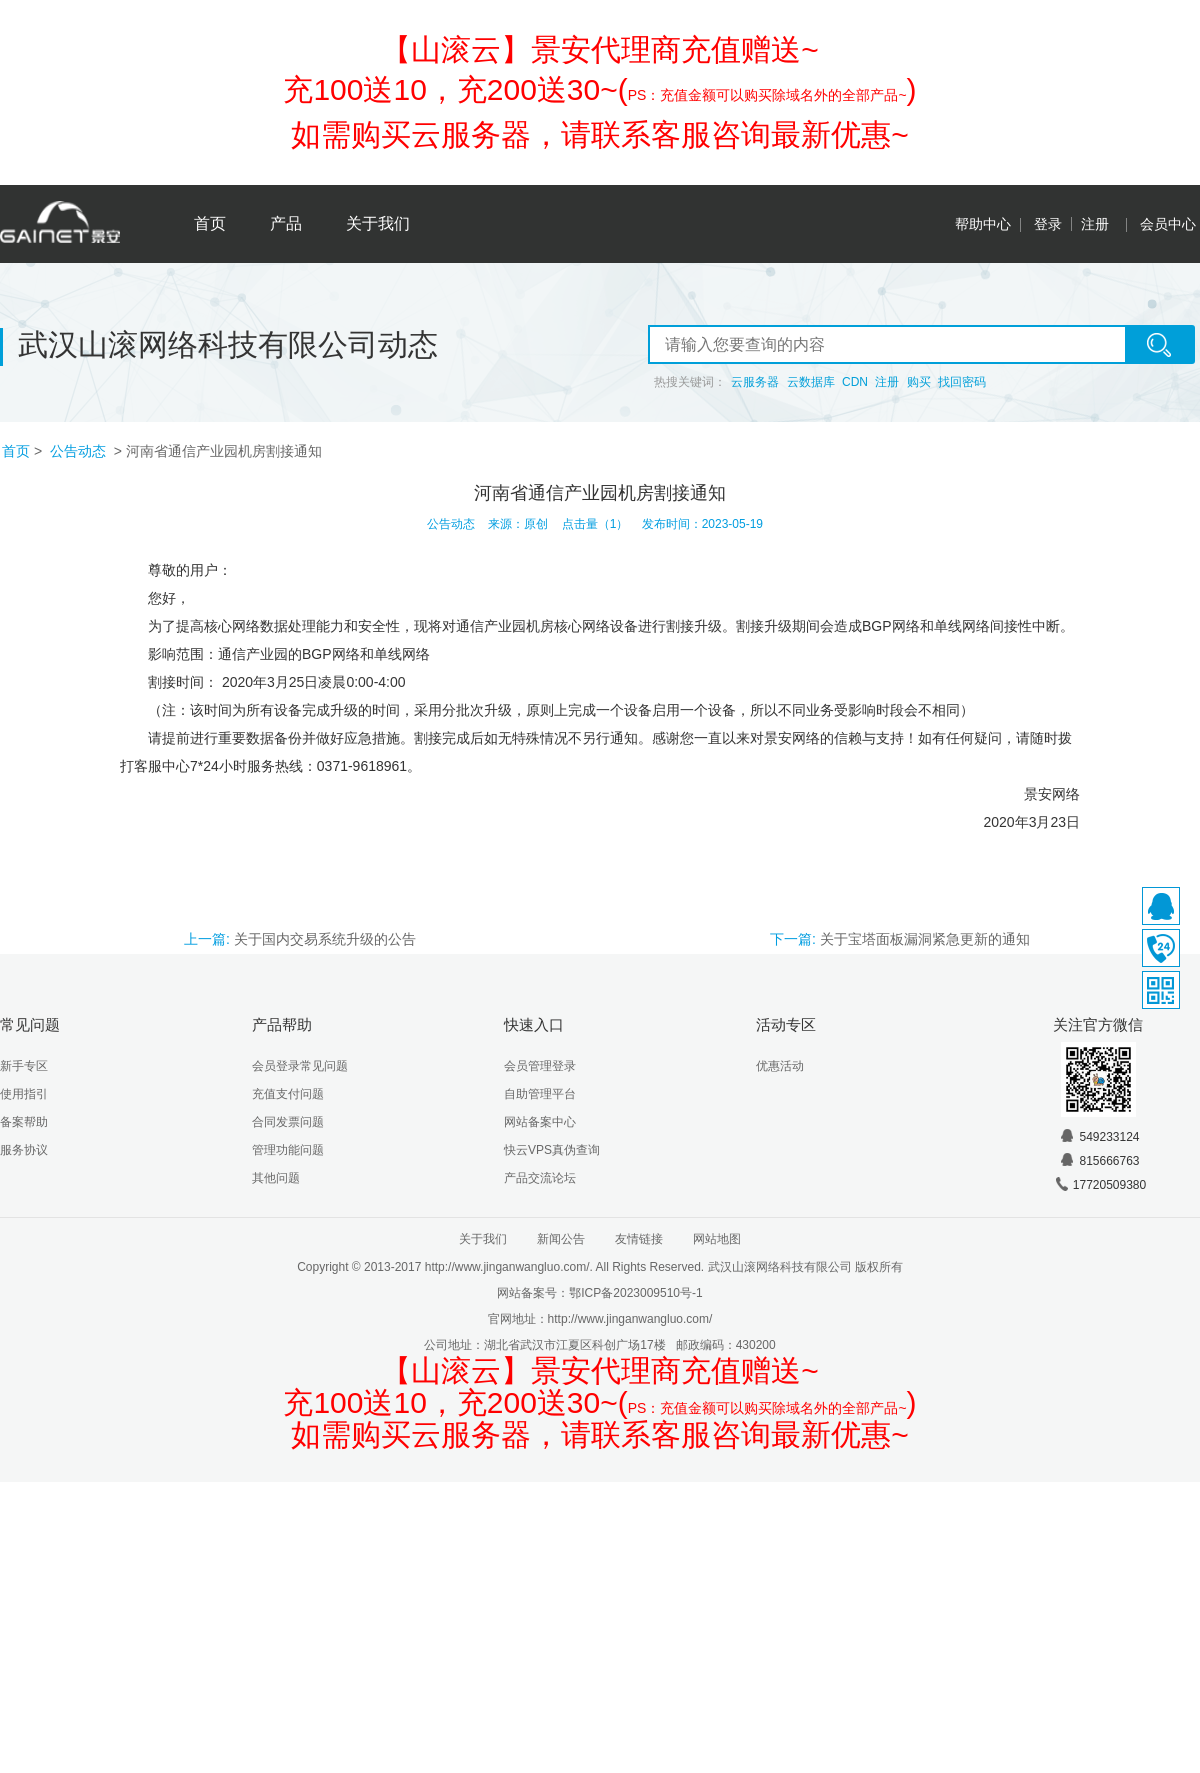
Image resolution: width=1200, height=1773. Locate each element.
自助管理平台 (540, 1094)
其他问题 (276, 1178)
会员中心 (1168, 224)
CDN (855, 382)
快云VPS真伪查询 (552, 1150)
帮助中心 (983, 224)
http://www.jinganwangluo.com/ (630, 1319)
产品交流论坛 (540, 1178)
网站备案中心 (540, 1122)
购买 (919, 382)
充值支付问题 (288, 1094)
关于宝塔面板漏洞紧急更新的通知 (925, 939)
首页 (210, 223)
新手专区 (24, 1066)
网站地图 (717, 1239)
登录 (1048, 224)
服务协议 (24, 1150)
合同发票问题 (288, 1122)
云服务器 (755, 382)
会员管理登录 (540, 1066)
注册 (1095, 224)
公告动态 (80, 451)
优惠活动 (780, 1066)
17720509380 (1099, 1185)
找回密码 (962, 382)
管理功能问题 (288, 1150)
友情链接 (639, 1239)
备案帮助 (24, 1122)
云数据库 (811, 382)
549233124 (1099, 1137)
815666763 (1099, 1161)
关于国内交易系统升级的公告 (325, 939)
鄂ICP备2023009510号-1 (635, 1293)
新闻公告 (561, 1239)
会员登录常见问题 (300, 1066)
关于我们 (378, 223)
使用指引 (24, 1094)
